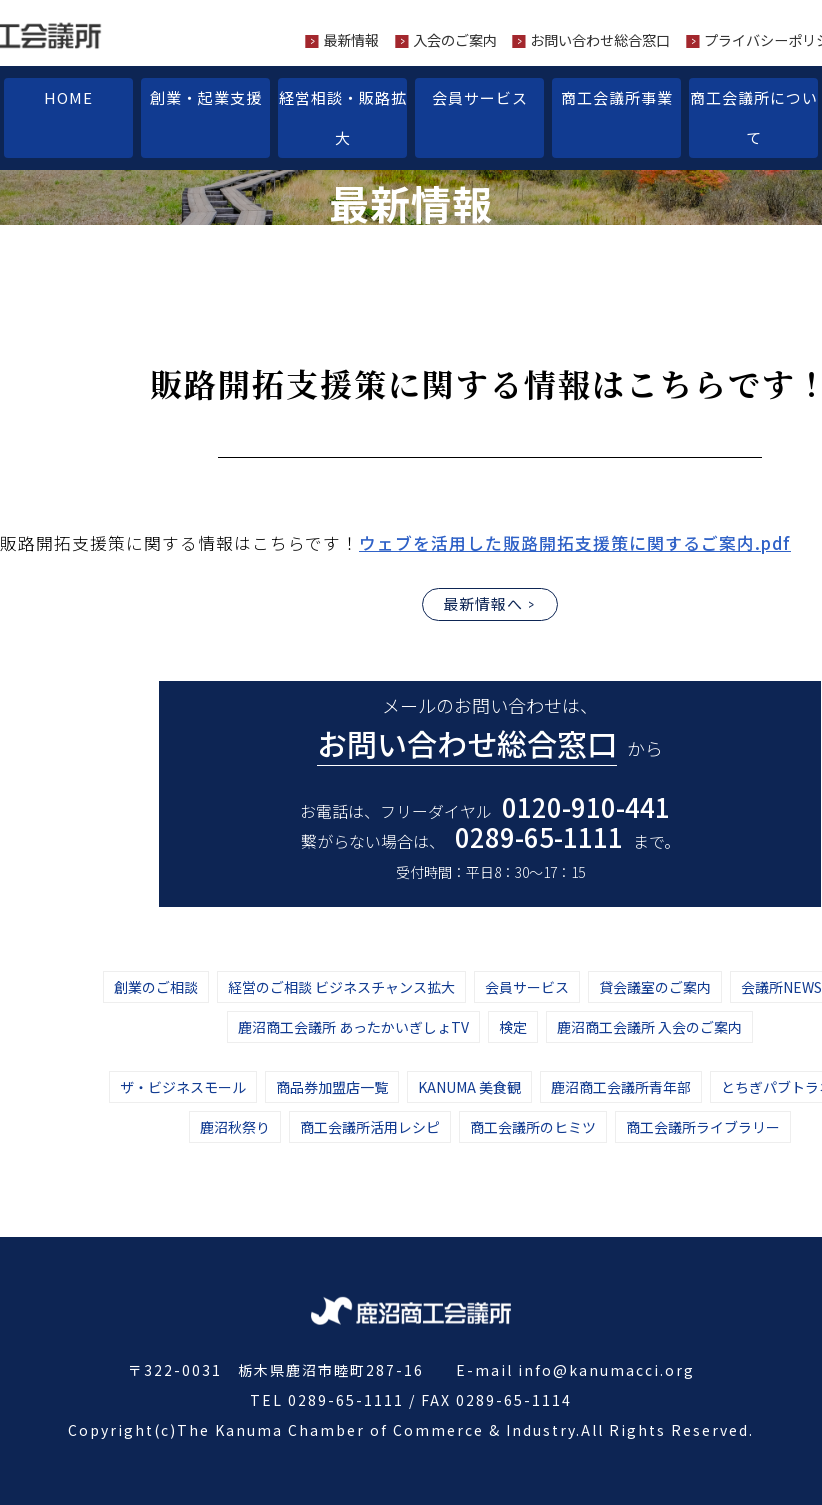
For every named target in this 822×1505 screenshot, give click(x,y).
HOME (68, 97)
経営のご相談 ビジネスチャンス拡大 (341, 987)
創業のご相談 (156, 987)
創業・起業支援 (206, 97)
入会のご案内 (455, 40)
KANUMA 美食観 (469, 1087)
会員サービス (480, 97)
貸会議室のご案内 (655, 987)
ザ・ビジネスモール (183, 1087)
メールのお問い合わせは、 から (490, 729)
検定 (513, 1027)
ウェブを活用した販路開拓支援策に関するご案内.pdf (575, 543)
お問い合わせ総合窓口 (600, 40)
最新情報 (351, 40)
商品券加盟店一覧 (332, 1087)
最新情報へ (483, 603)
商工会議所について (754, 117)
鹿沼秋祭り (235, 1127)
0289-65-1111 (539, 836)
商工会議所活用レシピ (370, 1127)
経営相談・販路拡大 (343, 117)
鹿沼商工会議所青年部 (621, 1087)
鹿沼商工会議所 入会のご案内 (649, 1027)
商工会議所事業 (617, 97)
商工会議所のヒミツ (533, 1127)
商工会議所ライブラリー (703, 1127)
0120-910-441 (586, 806)
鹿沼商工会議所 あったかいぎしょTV (353, 1027)
